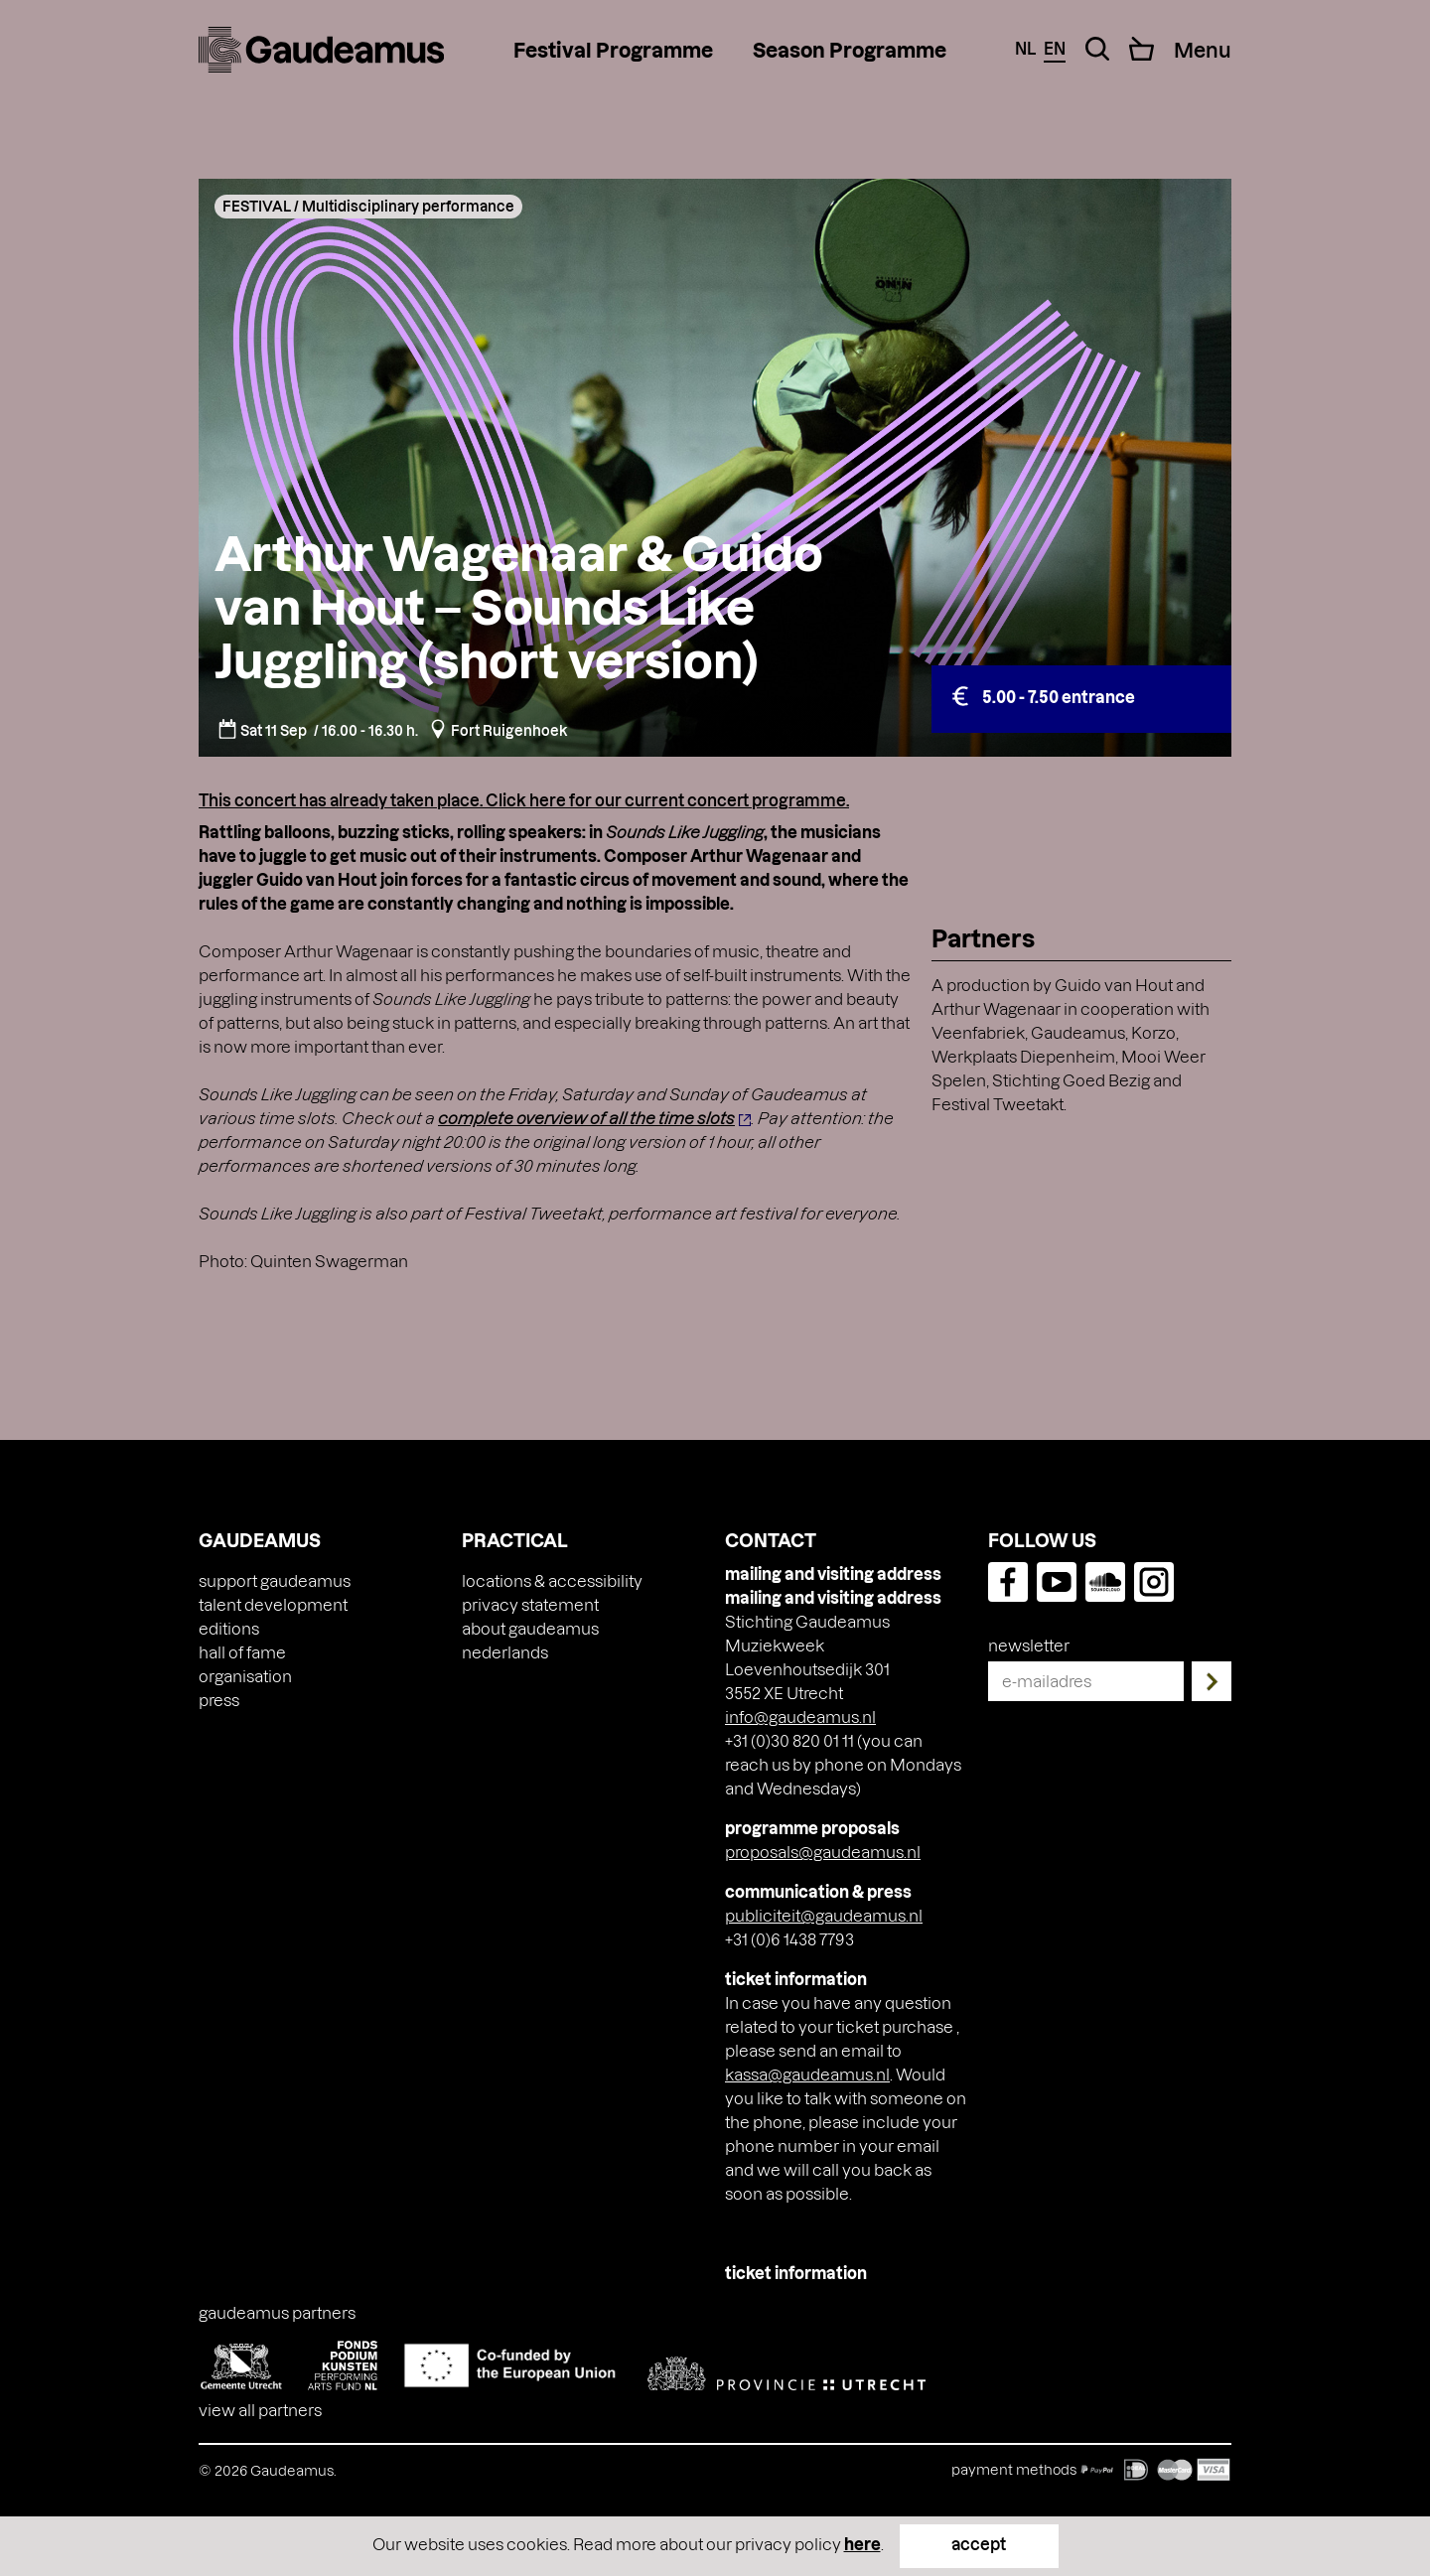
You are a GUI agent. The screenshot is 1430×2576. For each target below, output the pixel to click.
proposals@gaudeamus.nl (823, 1851)
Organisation (245, 1675)
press (219, 1699)
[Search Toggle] (1097, 49)
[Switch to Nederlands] (505, 1652)
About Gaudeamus (530, 1628)
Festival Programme (613, 50)
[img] (321, 49)
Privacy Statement (530, 1604)
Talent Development (273, 1604)
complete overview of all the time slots (586, 1117)
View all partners (260, 2409)
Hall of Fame (242, 1652)
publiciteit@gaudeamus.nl (824, 1915)
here (862, 2543)
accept (978, 2543)
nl (1025, 48)
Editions (229, 1628)
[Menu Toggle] (1202, 50)
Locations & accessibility (552, 1580)
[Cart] (1141, 49)
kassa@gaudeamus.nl (807, 2074)
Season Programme (849, 50)
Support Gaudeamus (275, 1580)
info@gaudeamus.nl (800, 1716)
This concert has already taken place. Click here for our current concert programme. (524, 799)
